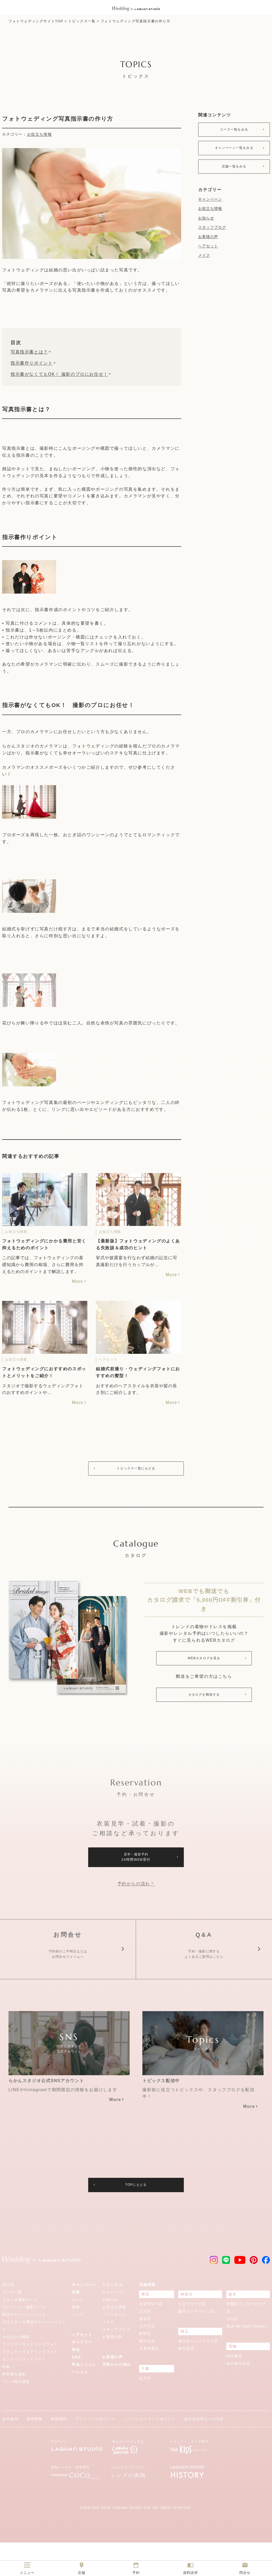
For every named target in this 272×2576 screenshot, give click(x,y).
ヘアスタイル (114, 2348)
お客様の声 (208, 241)
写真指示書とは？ (29, 352)
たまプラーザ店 (192, 2337)
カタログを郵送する (204, 1698)
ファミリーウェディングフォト (30, 2378)
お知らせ (206, 223)
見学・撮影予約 (136, 1864)
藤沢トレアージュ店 (196, 2345)
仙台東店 (234, 2389)
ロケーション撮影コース (24, 2340)
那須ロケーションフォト (24, 2348)
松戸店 (145, 2412)
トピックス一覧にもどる (136, 1469)
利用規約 (59, 2452)
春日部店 (186, 2382)
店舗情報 (147, 2318)
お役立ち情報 (39, 134)
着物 (76, 2340)
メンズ (78, 2348)
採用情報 (34, 2452)
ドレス (78, 2333)
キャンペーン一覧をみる (234, 150)
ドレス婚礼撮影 (16, 2415)
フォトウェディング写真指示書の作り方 (136, 21)
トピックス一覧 (81, 21)
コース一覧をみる (234, 130)
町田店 (145, 2367)
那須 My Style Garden (246, 2360)
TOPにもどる (136, 2218)
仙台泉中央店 (238, 2397)
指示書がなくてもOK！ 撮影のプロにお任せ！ (59, 374)
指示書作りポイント (32, 363)
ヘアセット (208, 251)
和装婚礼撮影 (14, 2407)
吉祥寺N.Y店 (150, 2337)
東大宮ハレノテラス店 (198, 2374)
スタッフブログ (212, 232)
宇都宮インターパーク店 (246, 2341)
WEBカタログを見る (204, 1661)
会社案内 (10, 2452)
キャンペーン (210, 204)
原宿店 (145, 2352)
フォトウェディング (23, 270)
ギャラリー (82, 2375)
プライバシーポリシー (95, 2452)
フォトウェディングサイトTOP (35, 21)
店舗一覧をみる (234, 170)
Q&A (76, 2390)
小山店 (232, 2352)
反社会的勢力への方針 (204, 2452)
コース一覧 (12, 2325)
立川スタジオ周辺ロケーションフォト (34, 2359)
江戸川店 (147, 2360)
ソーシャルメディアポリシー (150, 2452)
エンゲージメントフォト (24, 2392)
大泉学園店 (149, 2382)
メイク (204, 260)
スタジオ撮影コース (20, 2333)
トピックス (112, 2318)
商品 (76, 2383)
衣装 (76, 2325)
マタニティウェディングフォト (30, 2385)
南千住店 (147, 2374)
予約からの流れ (133, 1892)
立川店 (145, 2345)
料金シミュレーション (84, 2401)
